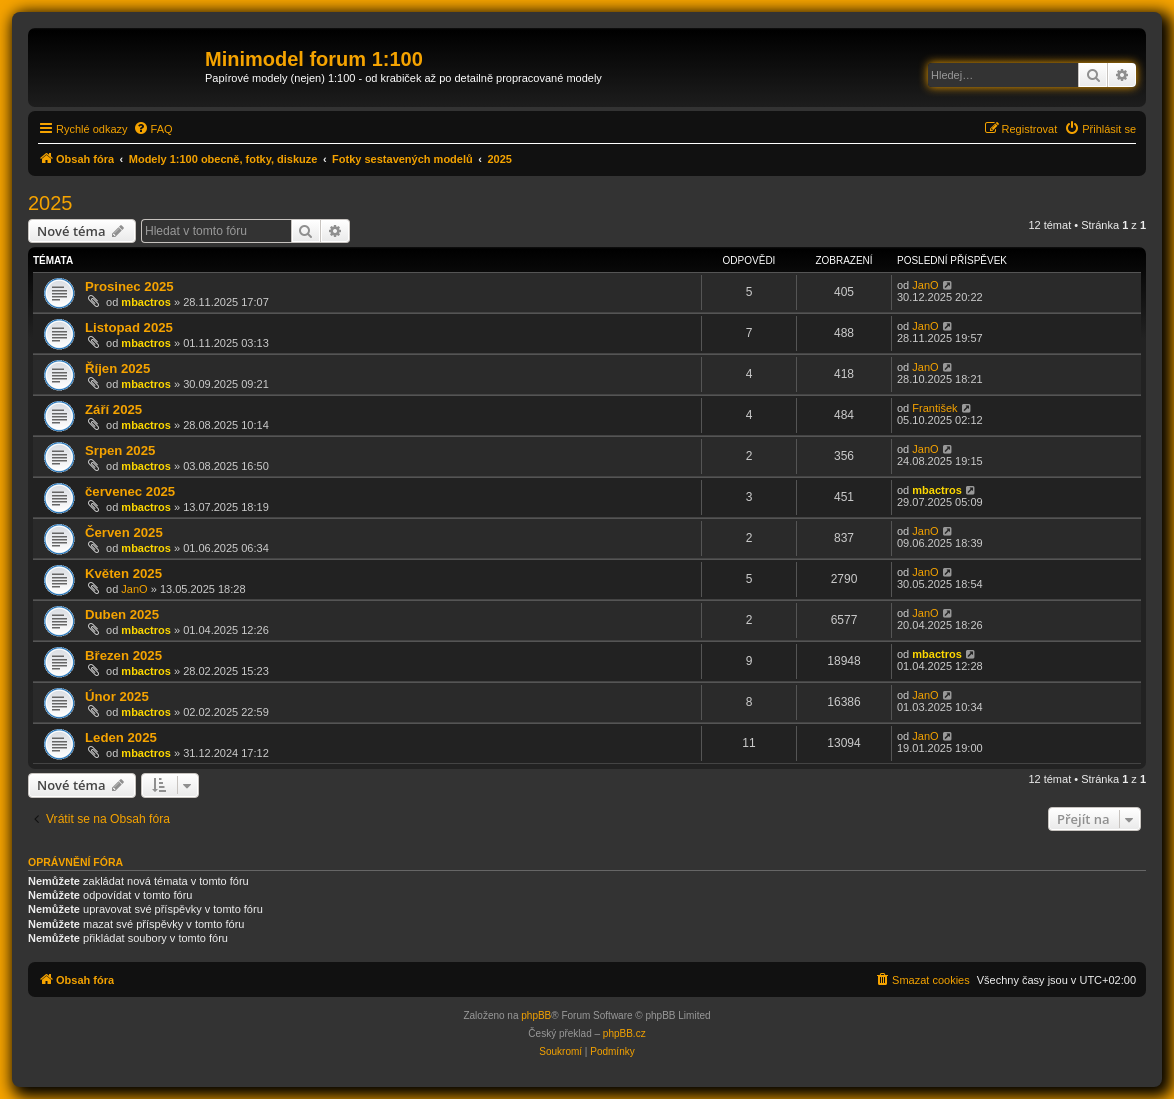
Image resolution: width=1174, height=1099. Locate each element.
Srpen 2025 (120, 450)
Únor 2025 (117, 696)
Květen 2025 (123, 573)
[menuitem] (153, 129)
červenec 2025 (130, 491)
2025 (50, 203)
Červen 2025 (124, 532)
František (934, 408)
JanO (925, 285)
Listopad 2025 (129, 327)
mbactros (146, 302)
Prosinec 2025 (129, 286)
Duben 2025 (122, 614)
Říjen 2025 (117, 368)
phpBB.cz (624, 1033)
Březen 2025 (123, 655)
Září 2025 (113, 409)
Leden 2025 (121, 737)
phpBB (536, 1015)
